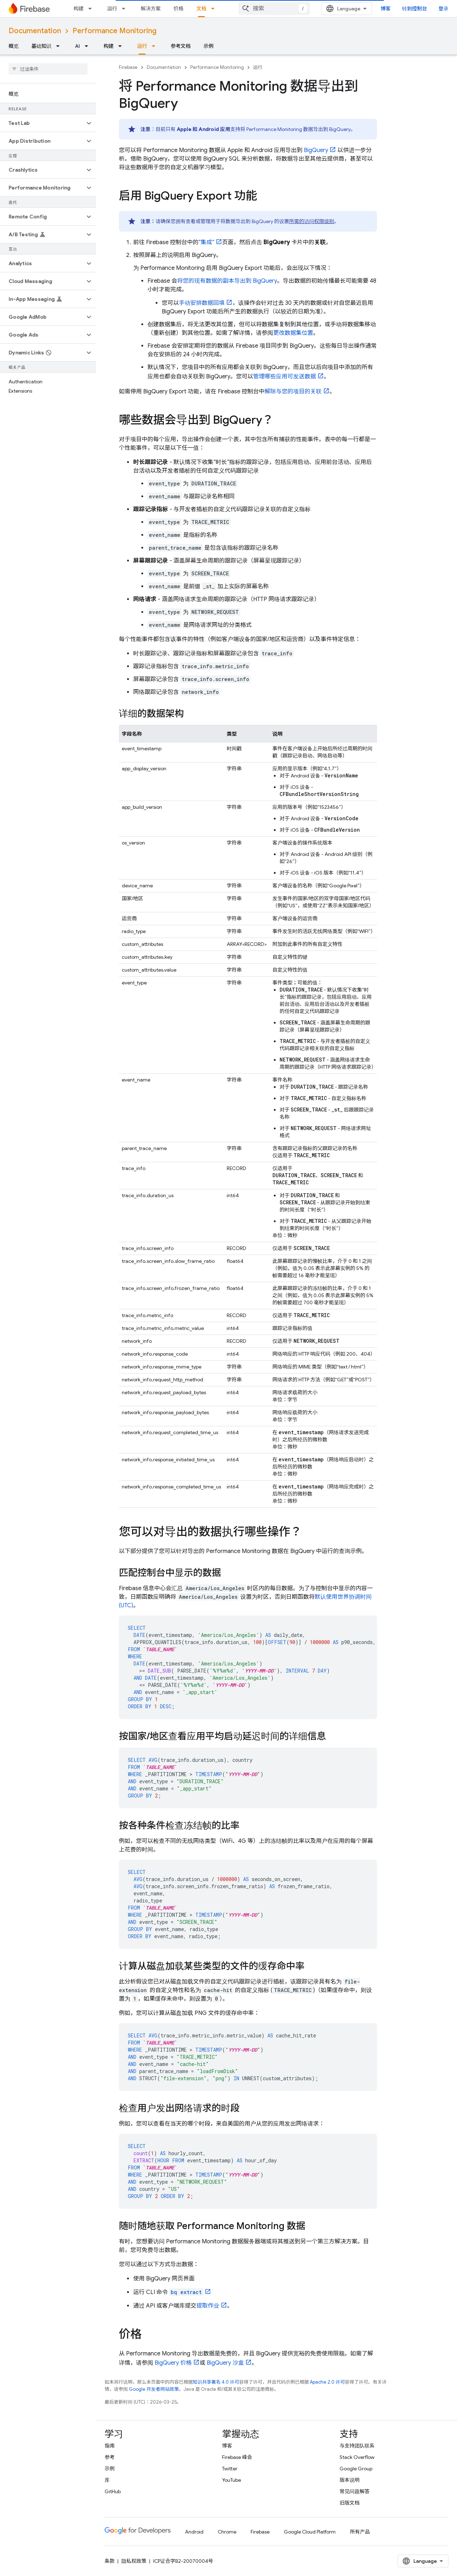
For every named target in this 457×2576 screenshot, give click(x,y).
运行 (112, 8)
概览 (14, 46)
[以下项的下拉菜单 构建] (92, 8)
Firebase (128, 67)
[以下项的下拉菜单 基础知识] (60, 46)
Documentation (35, 30)
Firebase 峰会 (237, 2457)
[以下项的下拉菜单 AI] (88, 46)
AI (77, 46)
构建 (79, 8)
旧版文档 (350, 2503)
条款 (110, 2561)
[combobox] (274, 8)
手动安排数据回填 (202, 303)
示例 (209, 46)
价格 (179, 8)
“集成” (206, 242)
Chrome (227, 2532)
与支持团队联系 (357, 2446)
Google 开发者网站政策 (154, 2389)
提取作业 (207, 2305)
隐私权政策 (133, 2561)
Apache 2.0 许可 (327, 2382)
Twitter (229, 2468)
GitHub (113, 2491)
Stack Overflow (357, 2457)
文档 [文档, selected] (201, 8)
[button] (42, 123)
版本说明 (350, 2480)
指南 (110, 2446)
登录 (443, 8)
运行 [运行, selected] (142, 46)
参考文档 (181, 46)
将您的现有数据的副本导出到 (227, 280)
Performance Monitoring (114, 30)
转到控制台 (414, 8)
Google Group (356, 2468)
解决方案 (151, 8)
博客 (386, 8)
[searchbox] (48, 69)
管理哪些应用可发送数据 (284, 376)
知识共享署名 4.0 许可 (216, 2382)
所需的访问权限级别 (311, 221)
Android (194, 2532)
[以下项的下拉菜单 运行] (125, 8)
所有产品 (360, 2532)
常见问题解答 (355, 2491)
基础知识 (41, 46)
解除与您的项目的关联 (293, 391)
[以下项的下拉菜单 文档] (215, 8)
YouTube (231, 2480)
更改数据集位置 (293, 333)
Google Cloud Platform (310, 2532)
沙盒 (225, 2362)
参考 (110, 2457)
